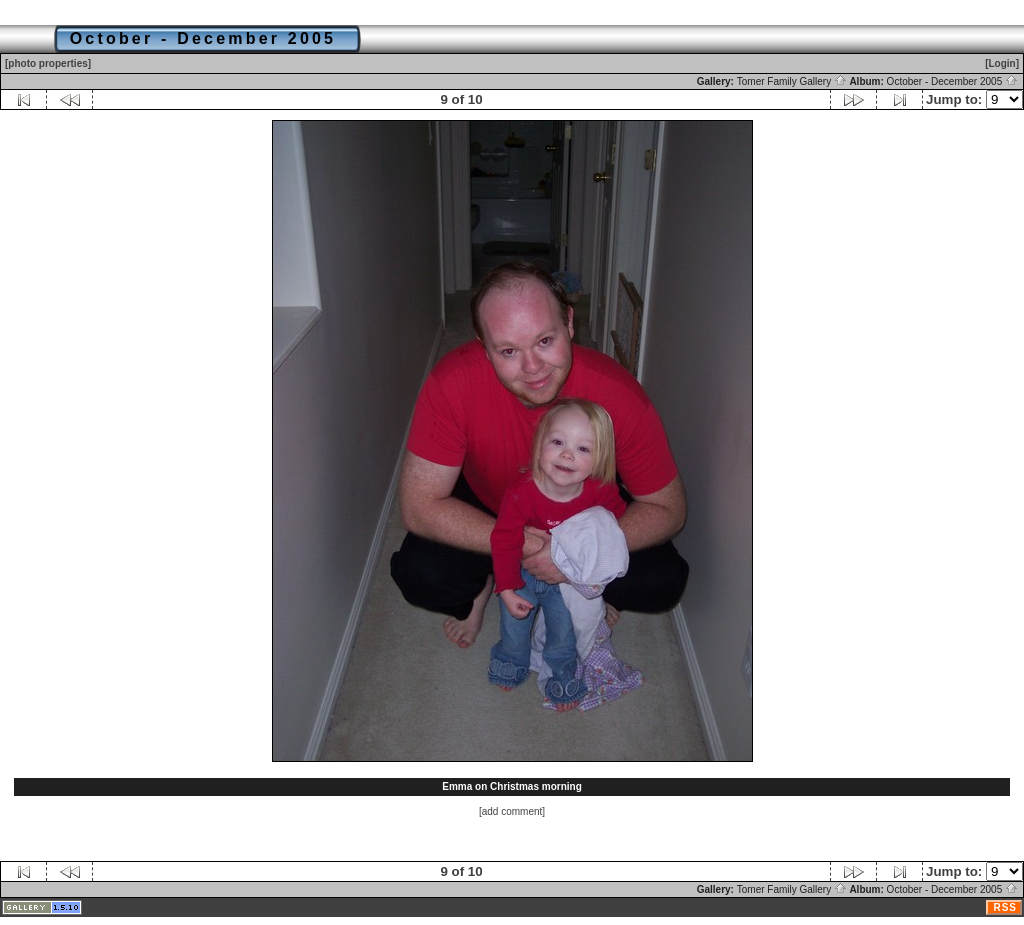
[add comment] (512, 811)
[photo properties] (48, 63)
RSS (1005, 907)
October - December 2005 (952, 81)
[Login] (1002, 63)
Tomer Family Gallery (792, 81)
